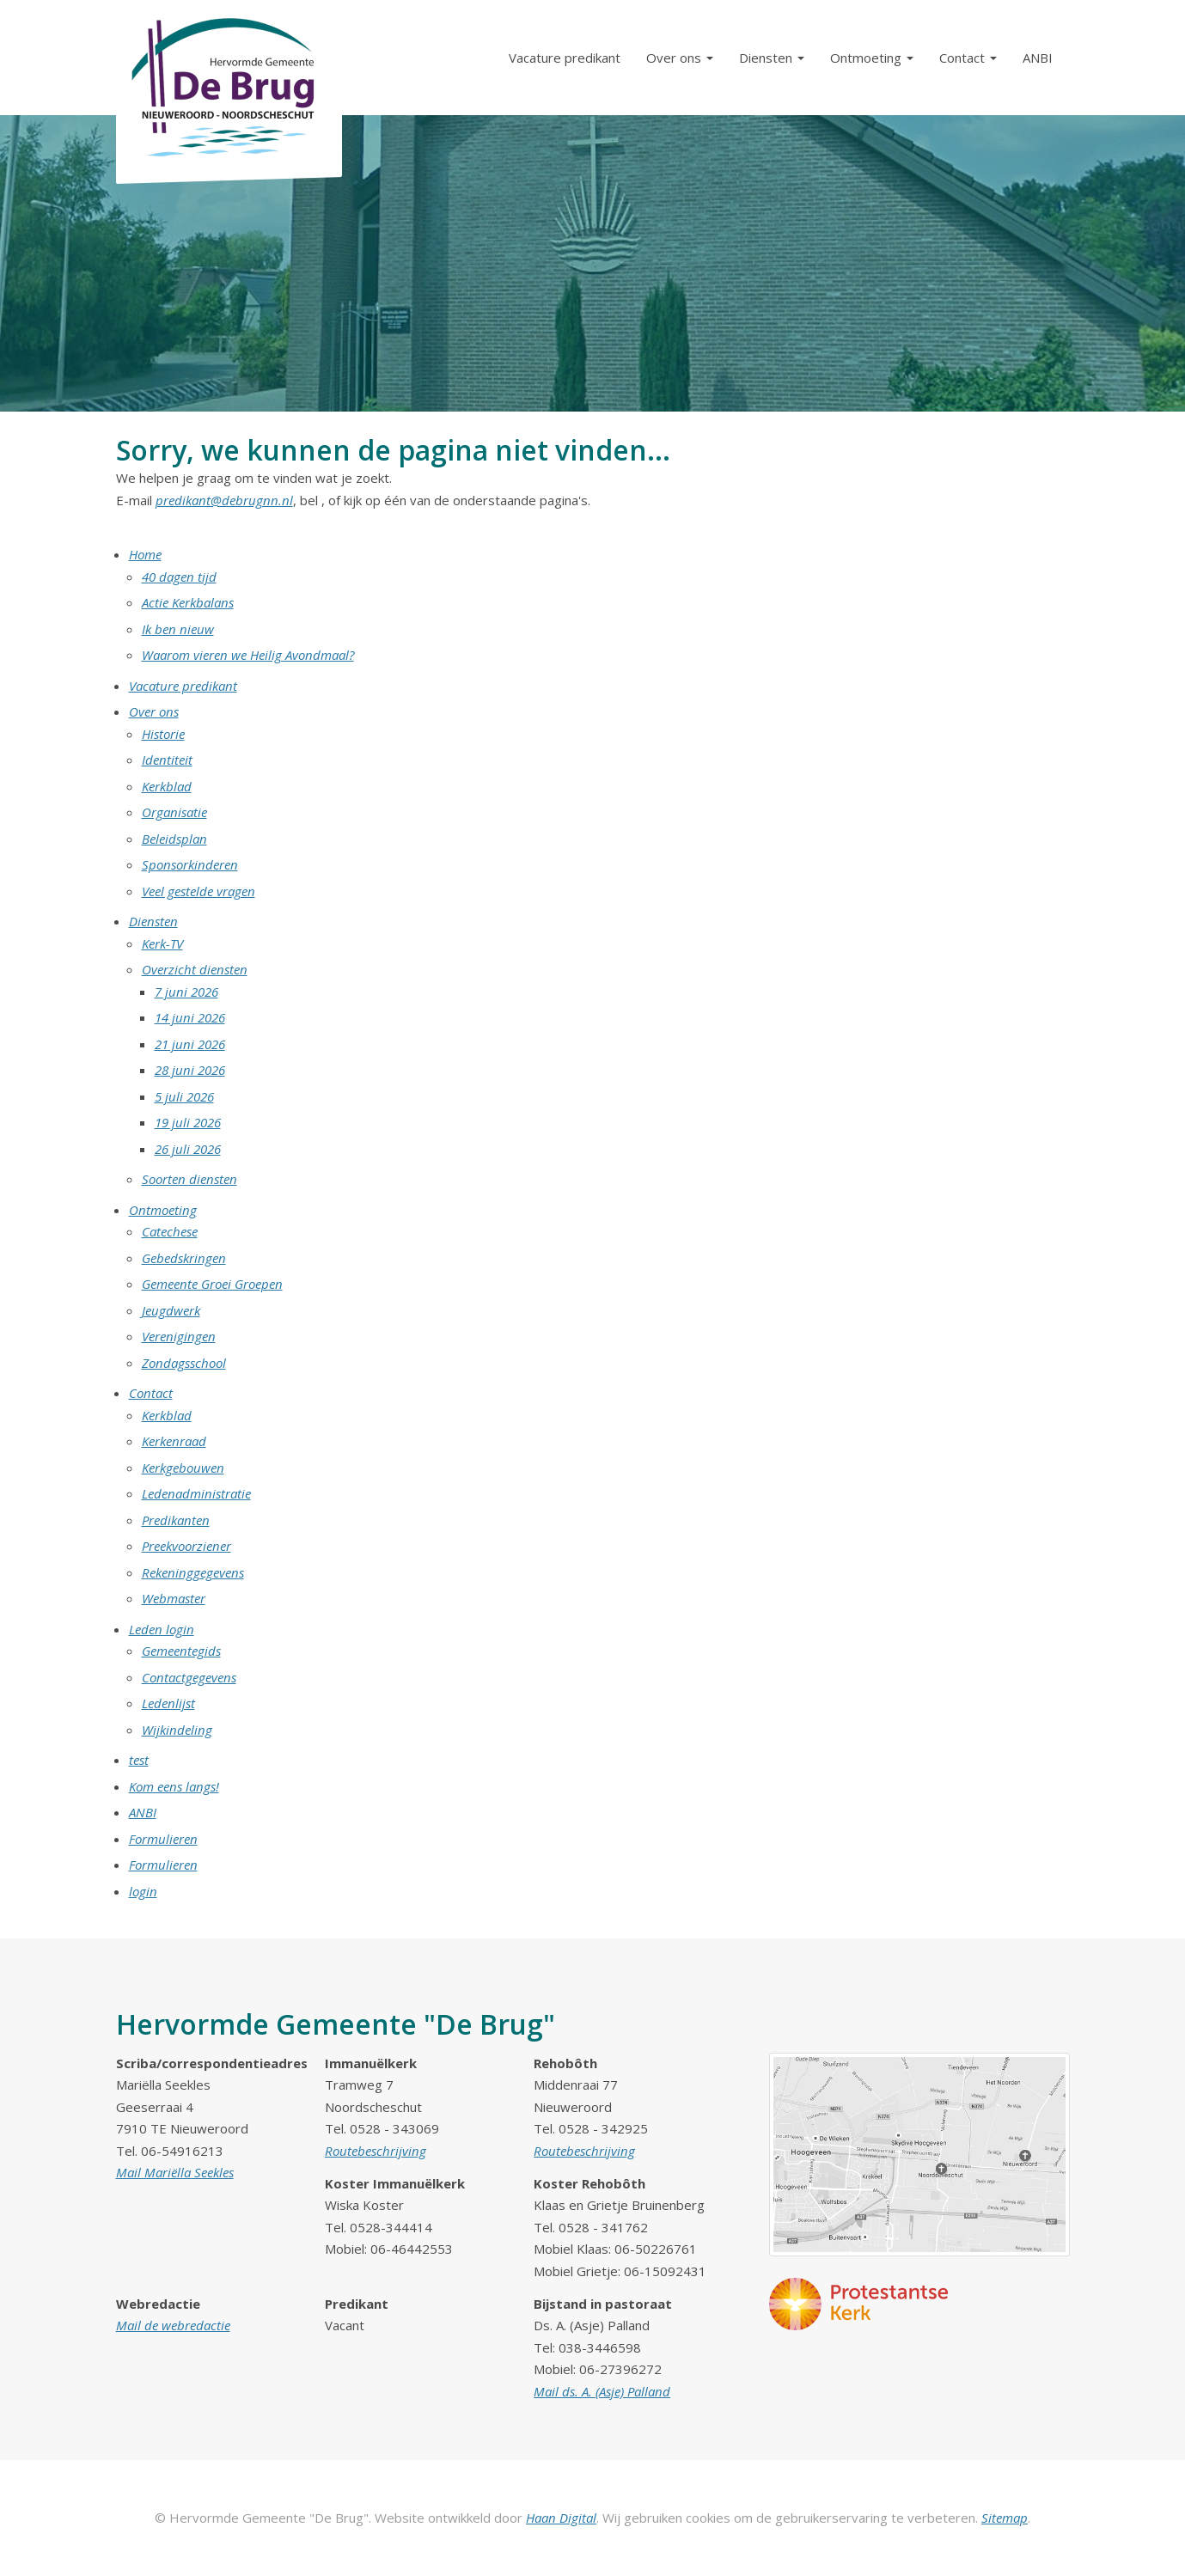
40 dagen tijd (179, 576)
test (139, 1759)
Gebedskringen (184, 1258)
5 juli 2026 (184, 1096)
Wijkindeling (177, 1729)
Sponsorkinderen (190, 864)
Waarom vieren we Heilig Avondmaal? (248, 654)
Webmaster (173, 1598)
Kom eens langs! (174, 1786)
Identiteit (167, 759)
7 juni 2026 (186, 991)
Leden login (161, 1629)
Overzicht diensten (194, 969)
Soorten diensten (189, 1178)
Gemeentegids (181, 1650)
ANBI (1038, 57)
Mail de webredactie (173, 2325)
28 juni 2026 (190, 1069)
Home (145, 554)
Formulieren (163, 1838)
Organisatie (174, 812)
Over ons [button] (679, 57)
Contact (151, 1392)
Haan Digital (561, 2517)
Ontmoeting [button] (871, 57)
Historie (163, 733)
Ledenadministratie (196, 1493)
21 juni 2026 (190, 1044)
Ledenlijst (168, 1703)
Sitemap (1004, 2517)
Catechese (170, 1231)
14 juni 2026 (190, 1017)
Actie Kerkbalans (188, 602)
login (143, 1891)
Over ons (154, 711)
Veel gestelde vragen (198, 891)
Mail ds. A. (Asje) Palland (602, 2391)
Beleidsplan (174, 838)
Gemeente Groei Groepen (212, 1283)
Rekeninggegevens (193, 1572)
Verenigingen (179, 1336)
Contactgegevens (189, 1677)
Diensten (153, 921)
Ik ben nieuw (178, 629)
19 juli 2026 (188, 1122)
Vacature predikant (564, 57)
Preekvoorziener (186, 1545)
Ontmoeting (163, 1209)
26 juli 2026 (188, 1148)
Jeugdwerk (171, 1310)
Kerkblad (167, 786)
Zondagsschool (184, 1362)
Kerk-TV (162, 943)
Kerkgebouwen (183, 1467)
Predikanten (176, 1520)
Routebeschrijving (375, 2150)
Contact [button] (968, 57)
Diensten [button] (771, 57)
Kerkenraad (174, 1441)
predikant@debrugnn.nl (224, 500)
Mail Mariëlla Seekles (175, 2172)
